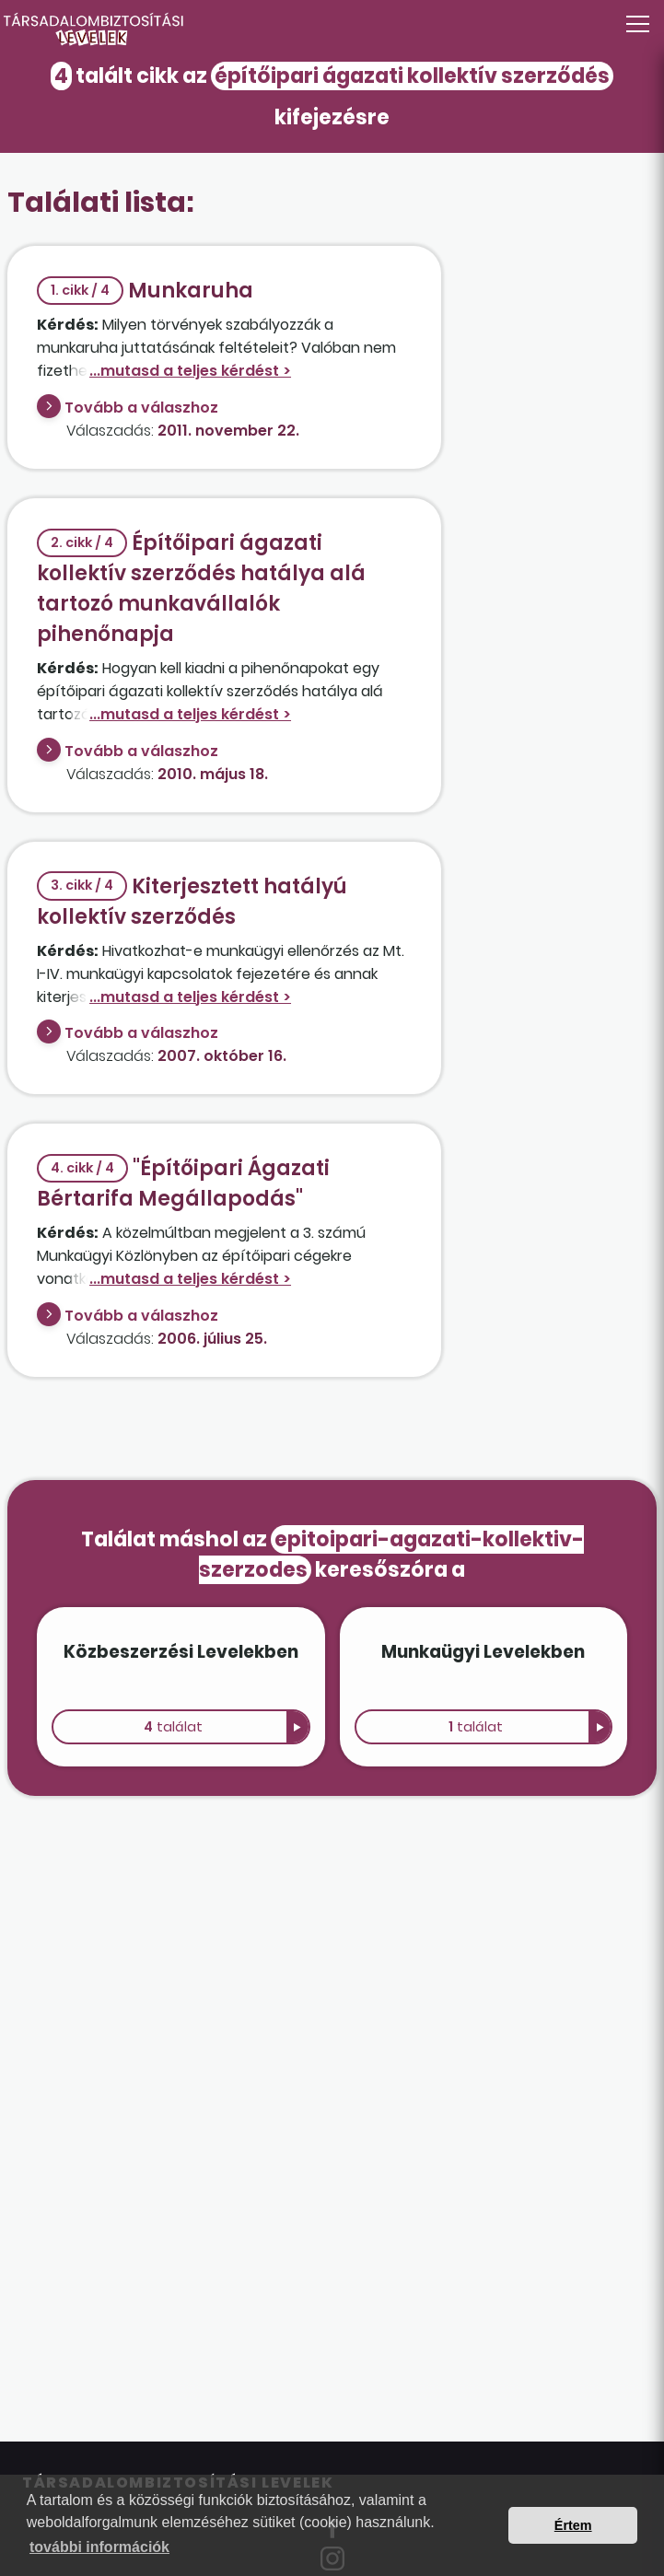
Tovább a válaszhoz (141, 407)
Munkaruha (145, 290)
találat (173, 1727)
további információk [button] (99, 2547)
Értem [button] (573, 2525)
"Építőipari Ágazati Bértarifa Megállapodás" (183, 1183)
